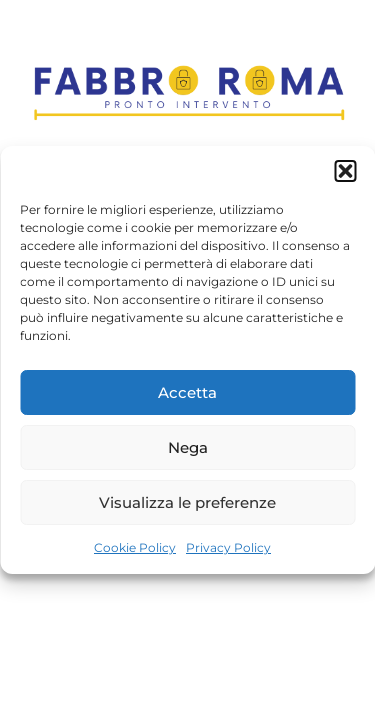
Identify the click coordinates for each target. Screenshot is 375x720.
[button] (345, 171)
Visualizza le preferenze (187, 502)
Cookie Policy (135, 547)
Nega (188, 447)
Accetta (187, 392)
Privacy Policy (228, 547)
